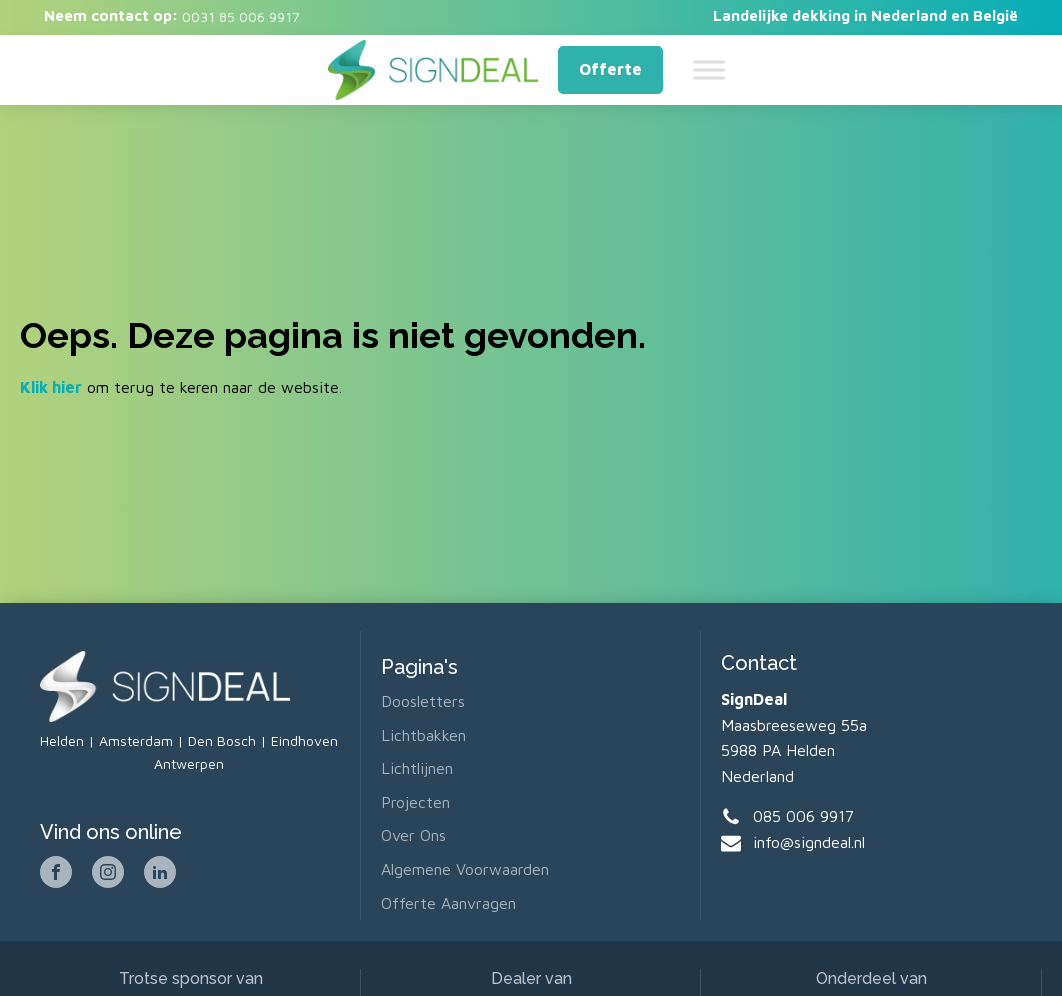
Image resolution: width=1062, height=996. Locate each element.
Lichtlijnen (417, 768)
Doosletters (423, 701)
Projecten (415, 802)
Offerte (610, 69)
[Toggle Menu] (709, 69)
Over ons (413, 835)
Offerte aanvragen (448, 903)
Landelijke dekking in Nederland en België (865, 15)
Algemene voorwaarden (465, 869)
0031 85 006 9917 (239, 16)
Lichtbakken (423, 735)
